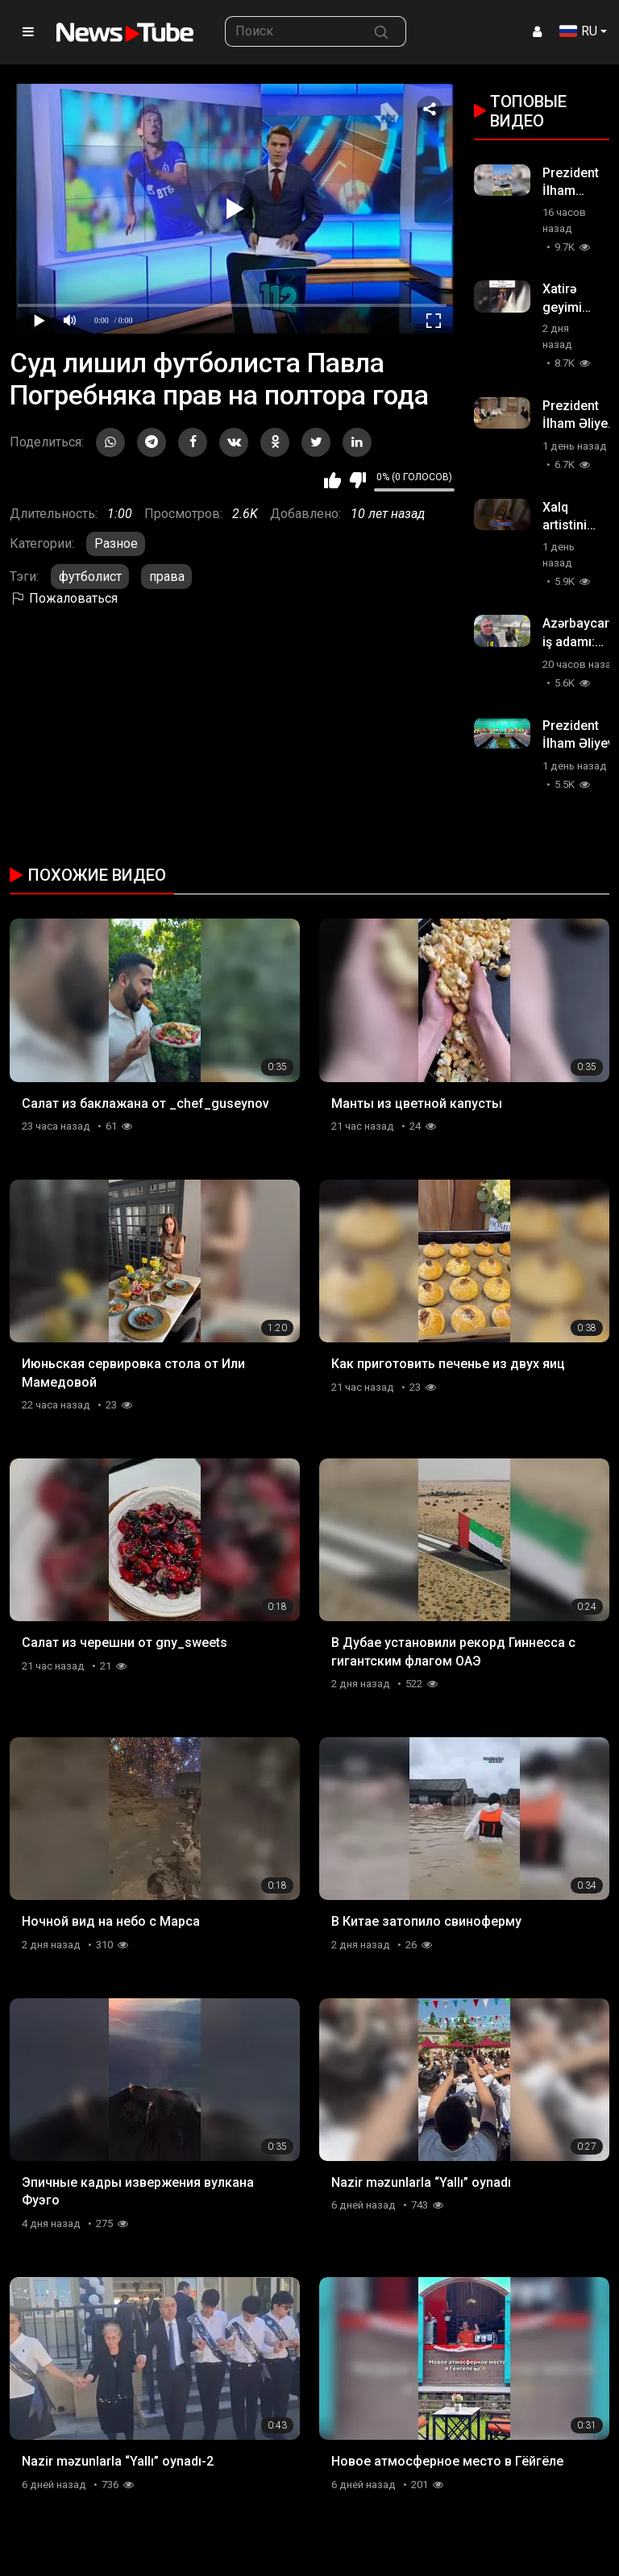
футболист (90, 576)
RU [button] (578, 31)
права (167, 576)
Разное (116, 543)
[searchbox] (291, 31)
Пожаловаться (64, 598)
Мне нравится (332, 480)
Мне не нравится (357, 480)
